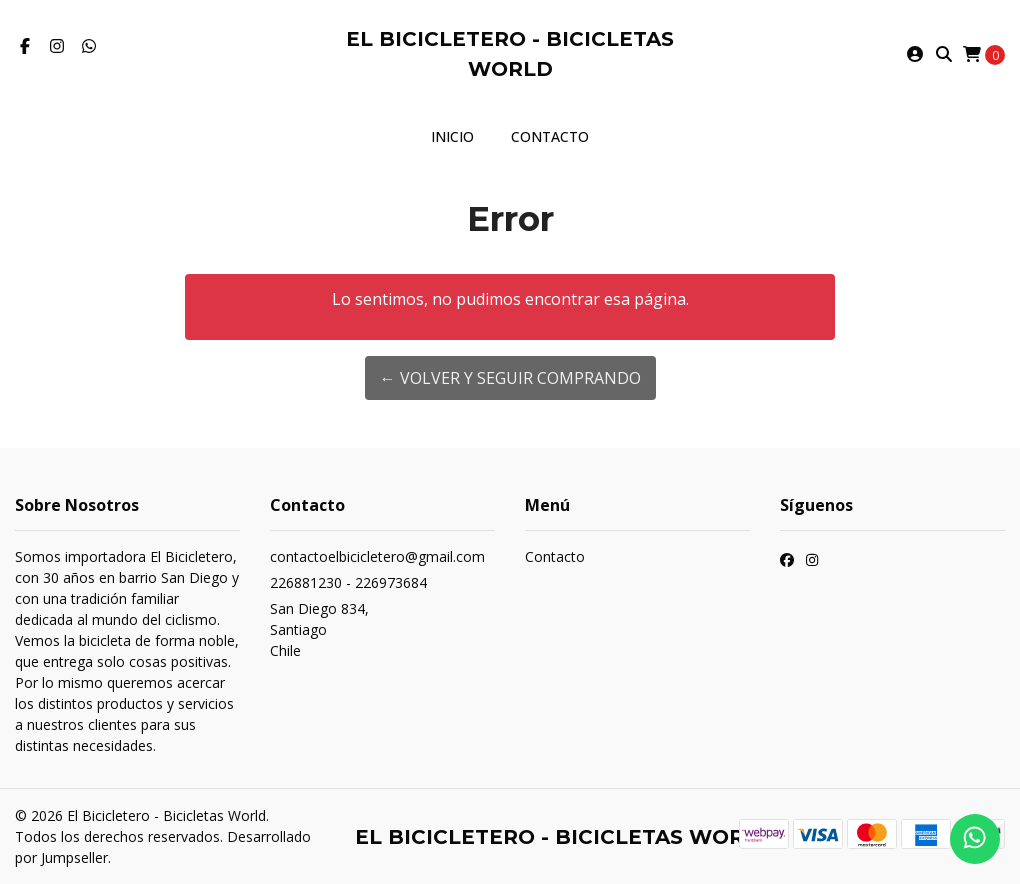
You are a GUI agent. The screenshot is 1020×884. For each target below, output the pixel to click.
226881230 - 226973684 (348, 582)
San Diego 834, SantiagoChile (319, 629)
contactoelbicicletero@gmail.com (377, 556)
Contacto (550, 136)
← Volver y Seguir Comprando (510, 378)
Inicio (452, 136)
